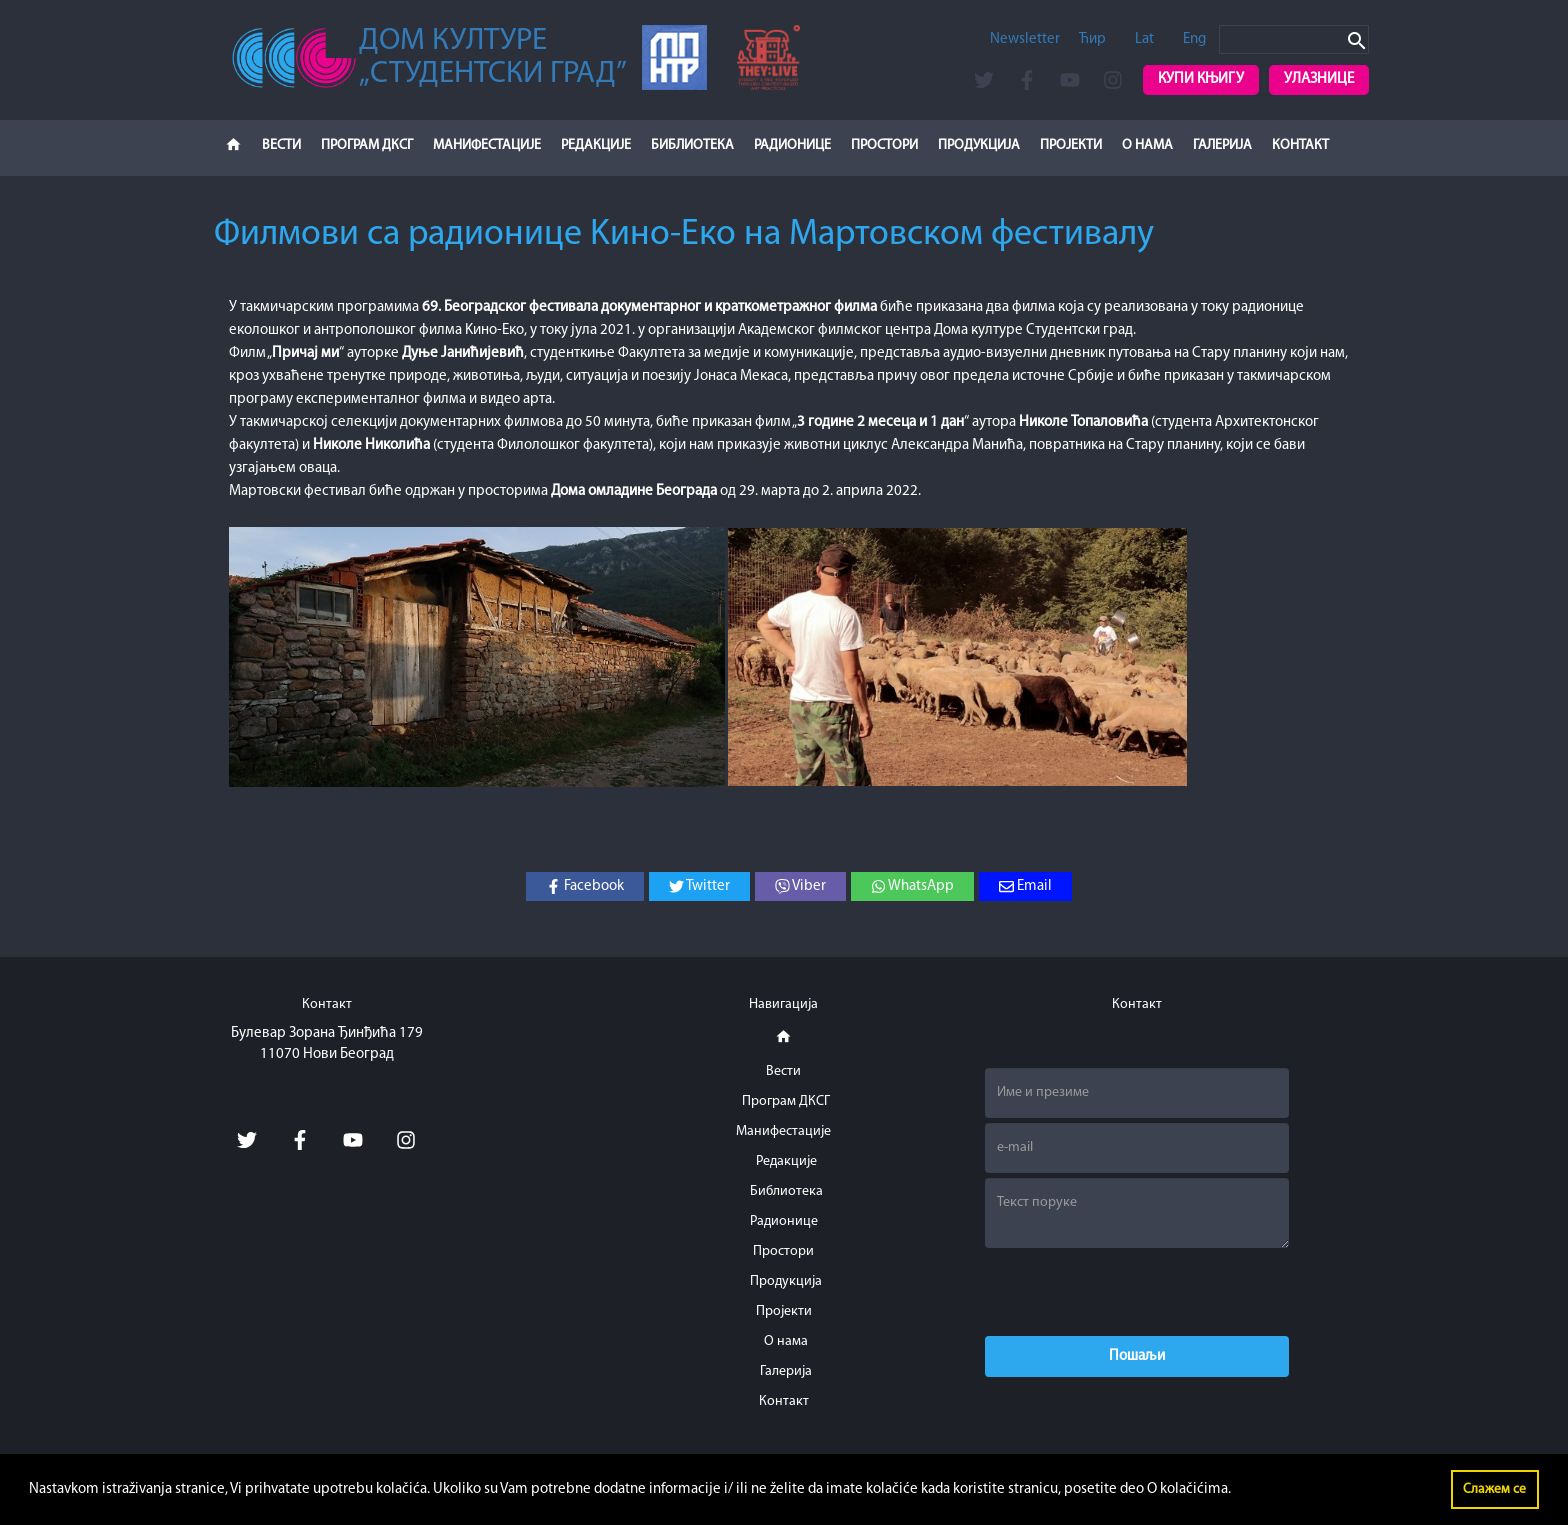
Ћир (1092, 39)
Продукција (979, 145)
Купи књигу (1201, 79)
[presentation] (1137, 1292)
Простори (884, 145)
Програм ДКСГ (367, 145)
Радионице (792, 145)
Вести (281, 145)
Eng (1194, 39)
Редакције (596, 145)
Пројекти (1071, 145)
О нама (1147, 145)
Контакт (1300, 145)
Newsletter (1025, 39)
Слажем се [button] (1494, 1489)
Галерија (1222, 145)
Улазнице (1319, 79)
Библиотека (692, 145)
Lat (1144, 39)
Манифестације (487, 145)
